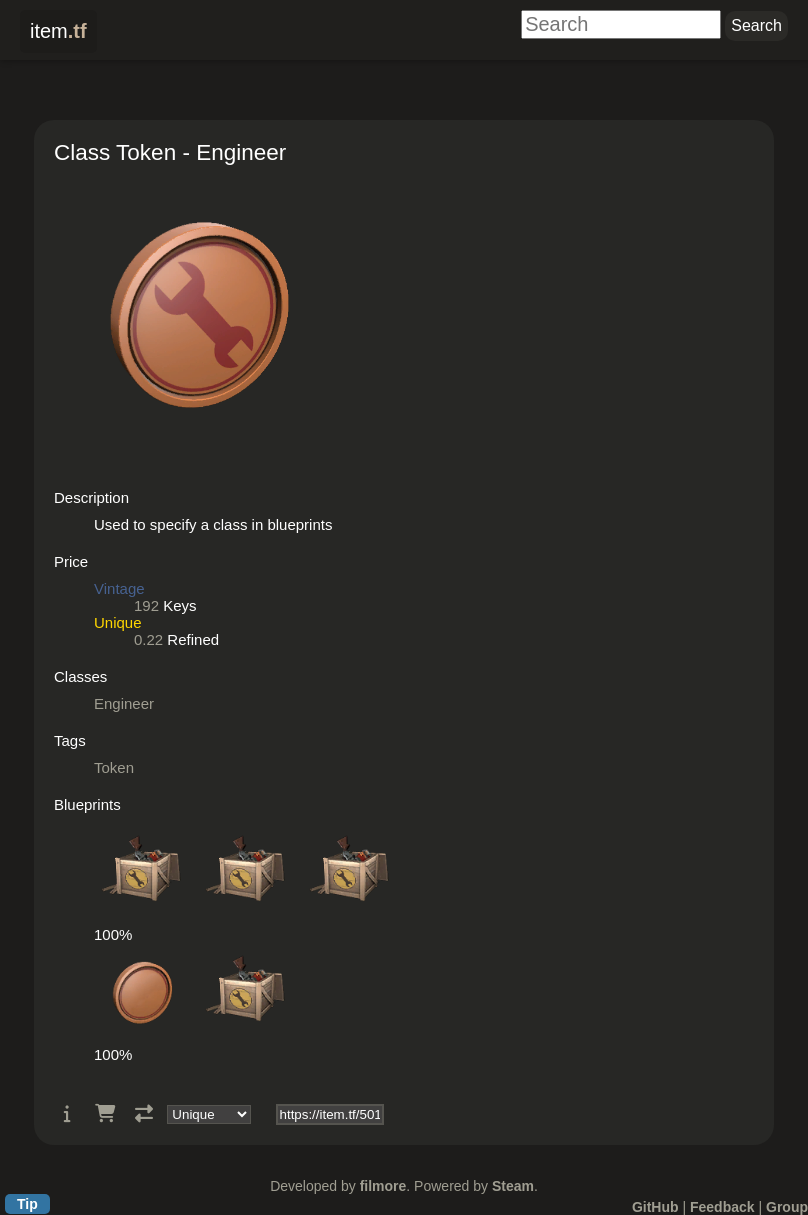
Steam (513, 1186)
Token (114, 767)
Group (787, 1207)
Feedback (722, 1207)
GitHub (655, 1207)
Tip (27, 1204)
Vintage (119, 588)
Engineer (124, 703)
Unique (118, 622)
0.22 (148, 639)
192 (146, 605)
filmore (383, 1186)
